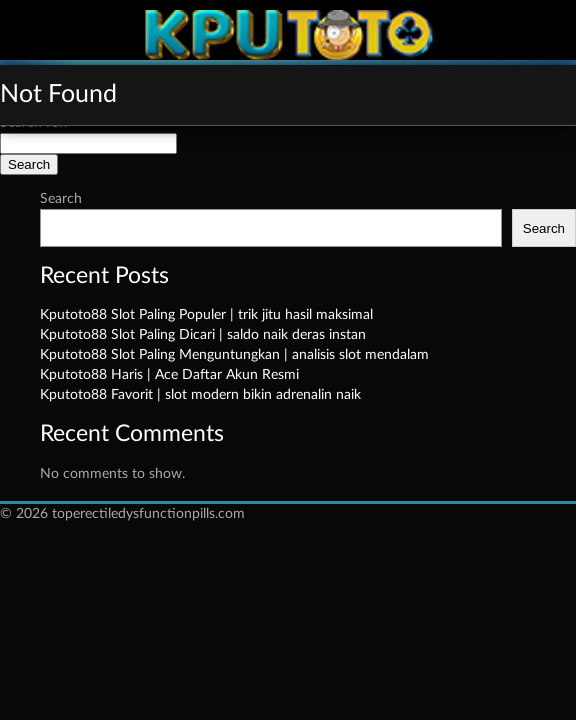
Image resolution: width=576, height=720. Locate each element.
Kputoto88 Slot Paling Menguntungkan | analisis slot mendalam (234, 355)
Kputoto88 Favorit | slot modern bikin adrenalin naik (200, 395)
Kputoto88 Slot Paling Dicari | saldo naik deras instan (203, 335)
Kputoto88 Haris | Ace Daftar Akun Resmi (169, 375)
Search (61, 199)
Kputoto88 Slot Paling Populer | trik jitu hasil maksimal (206, 315)
